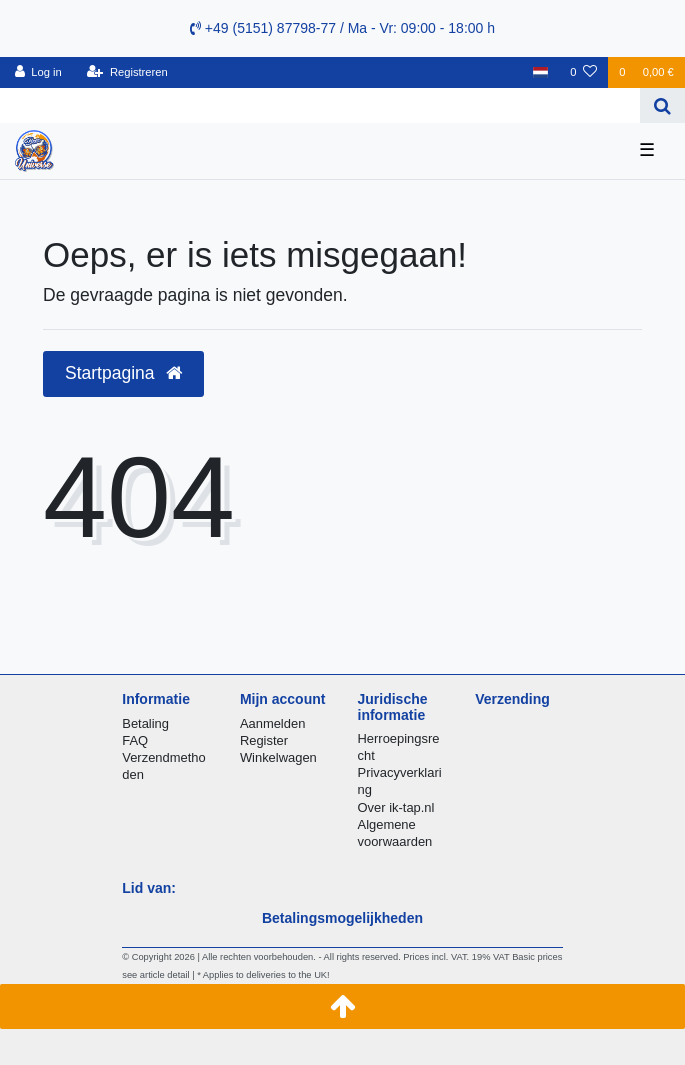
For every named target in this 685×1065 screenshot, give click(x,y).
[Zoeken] (662, 105)
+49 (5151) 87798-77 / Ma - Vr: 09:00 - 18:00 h (342, 28)
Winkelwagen (278, 757)
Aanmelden (272, 723)
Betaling (145, 723)
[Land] (540, 72)
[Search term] (320, 105)
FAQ (135, 740)
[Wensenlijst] (583, 72)
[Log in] (38, 72)
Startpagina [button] (123, 373)
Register (264, 740)
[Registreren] (127, 72)
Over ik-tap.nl (396, 807)
